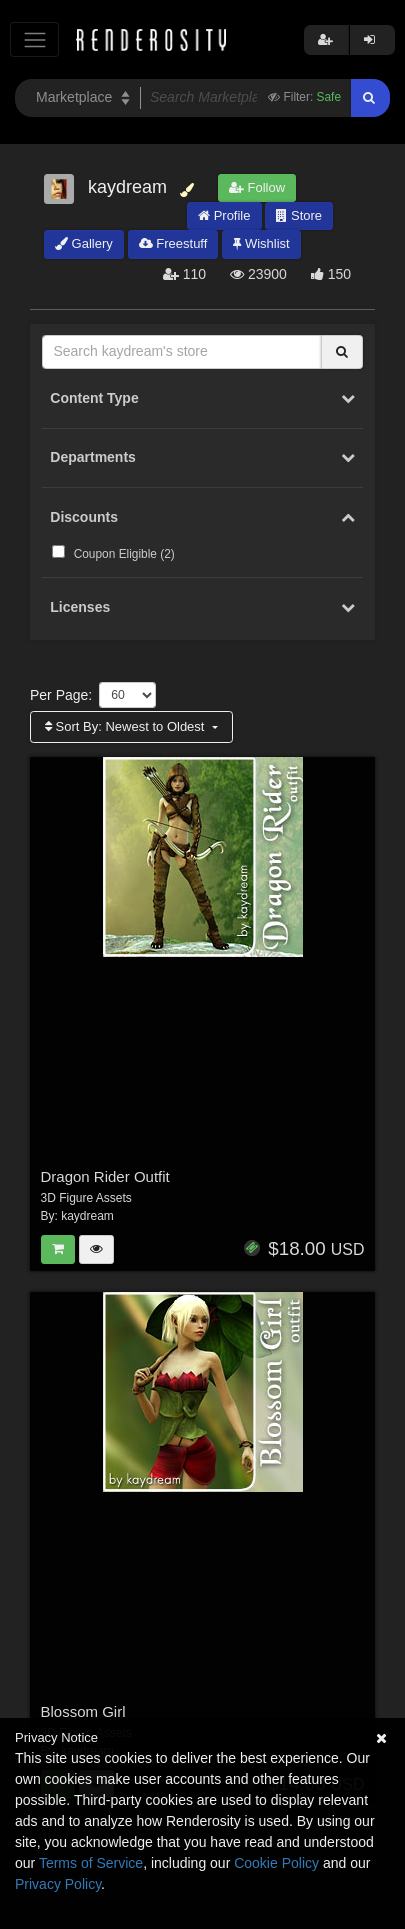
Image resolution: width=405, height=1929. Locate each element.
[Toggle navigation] (34, 39)
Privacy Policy (58, 1884)
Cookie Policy (276, 1863)
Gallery (84, 243)
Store (299, 215)
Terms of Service (91, 1863)
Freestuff (173, 243)
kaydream (87, 1216)
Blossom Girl (83, 1711)
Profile (224, 215)
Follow (257, 187)
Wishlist (261, 243)
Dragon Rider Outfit (105, 1176)
